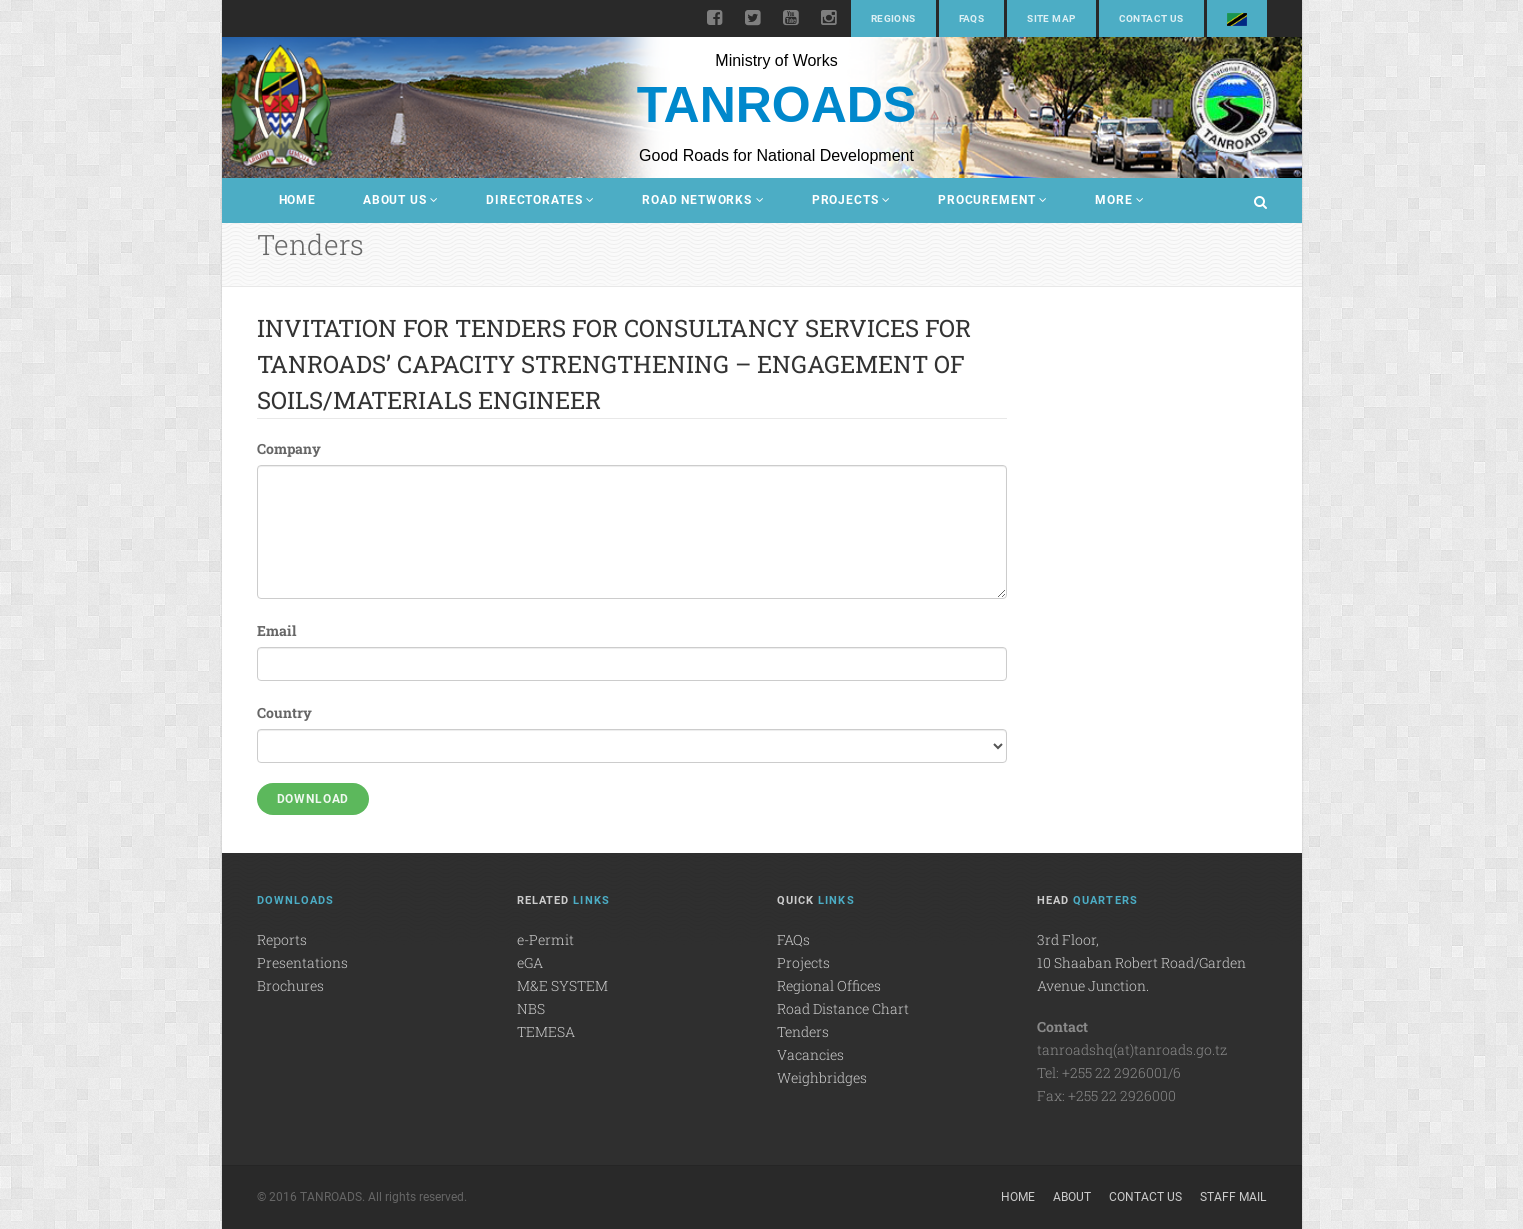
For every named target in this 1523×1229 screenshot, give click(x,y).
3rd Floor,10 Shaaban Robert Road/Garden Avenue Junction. (1141, 962)
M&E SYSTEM (562, 985)
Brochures (290, 985)
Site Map (1051, 18)
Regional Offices (829, 985)
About (1072, 1197)
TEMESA (546, 1031)
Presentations (302, 962)
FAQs (972, 18)
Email (276, 630)
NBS (531, 1008)
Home (297, 200)
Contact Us (1151, 18)
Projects (851, 200)
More (1120, 200)
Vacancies (810, 1054)
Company (289, 448)
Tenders (803, 1031)
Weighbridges (822, 1077)
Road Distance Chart (843, 1008)
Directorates (540, 200)
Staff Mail (1233, 1197)
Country (284, 712)
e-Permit (545, 939)
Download (313, 799)
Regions (893, 18)
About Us (401, 200)
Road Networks (703, 200)
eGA (530, 962)
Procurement (993, 200)
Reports (282, 939)
